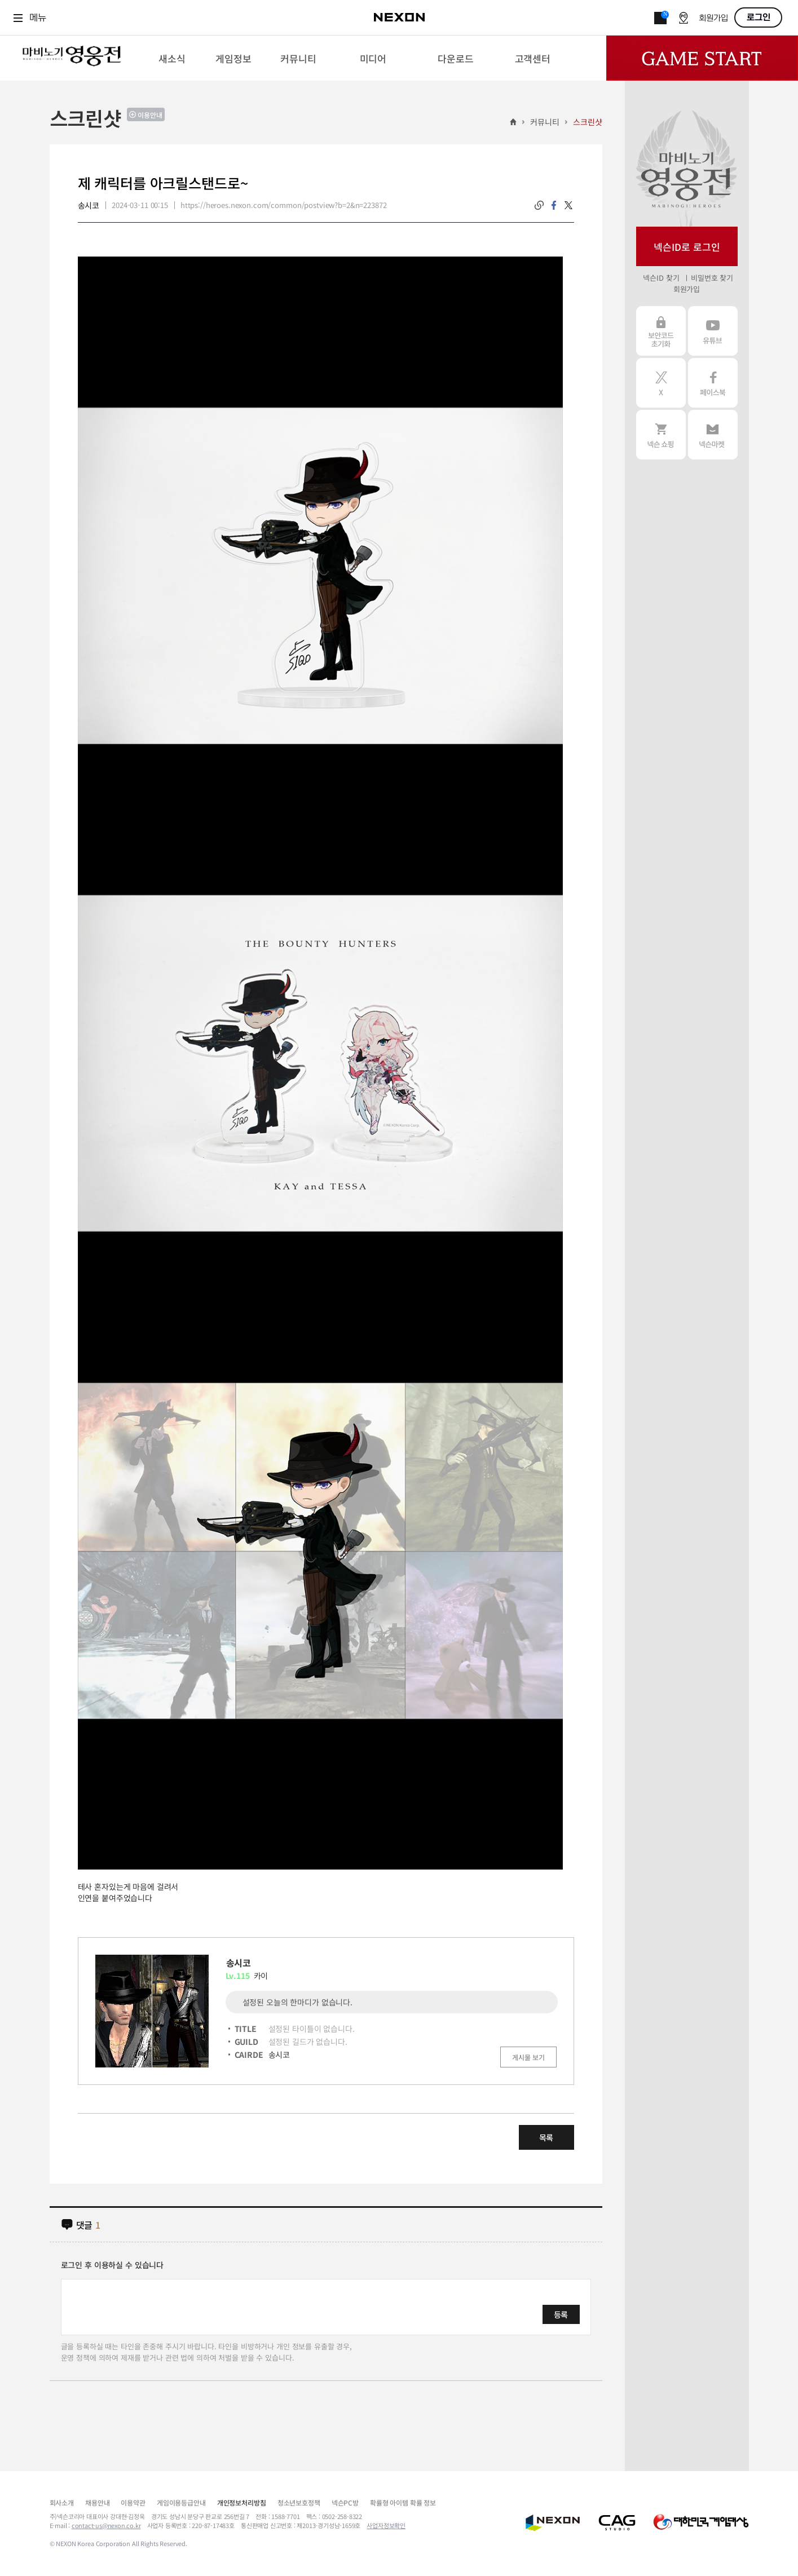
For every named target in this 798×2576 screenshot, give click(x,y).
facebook (553, 205)
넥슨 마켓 (713, 434)
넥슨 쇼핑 (661, 434)
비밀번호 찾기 (712, 277)
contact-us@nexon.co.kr (106, 2525)
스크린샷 (587, 121)
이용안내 (150, 115)
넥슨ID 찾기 (661, 277)
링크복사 (539, 205)
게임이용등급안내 (181, 2502)
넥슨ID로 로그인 (687, 247)
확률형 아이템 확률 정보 (403, 2502)
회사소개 (62, 2502)
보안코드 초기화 (661, 331)
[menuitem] (172, 58)
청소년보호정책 (298, 2502)
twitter (568, 205)
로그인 (758, 17)
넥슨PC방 (345, 2502)
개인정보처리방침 (241, 2502)
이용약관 (133, 2502)
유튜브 (713, 331)
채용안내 (97, 2502)
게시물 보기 (528, 2057)
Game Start (702, 58)
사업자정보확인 (386, 2525)
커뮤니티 (544, 121)
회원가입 (713, 18)
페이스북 (713, 383)
